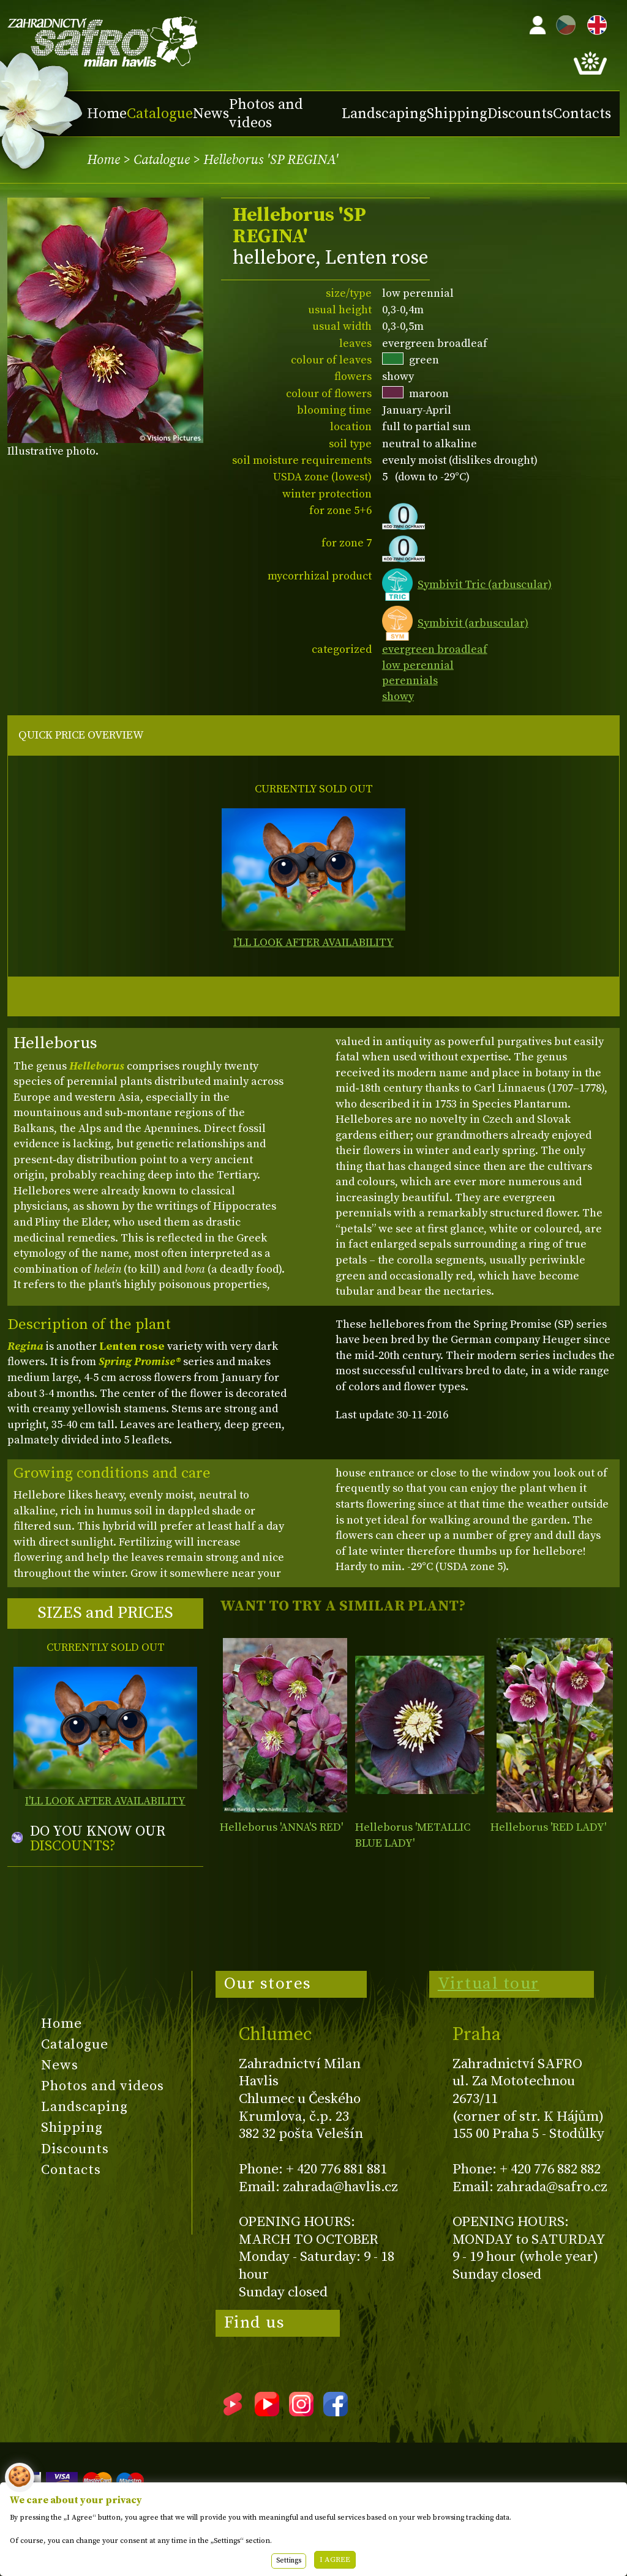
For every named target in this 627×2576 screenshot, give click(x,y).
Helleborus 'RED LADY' (548, 1827)
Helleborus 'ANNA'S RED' (281, 1827)
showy (398, 697)
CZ (562, 23)
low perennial (418, 665)
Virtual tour (488, 1983)
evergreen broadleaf (434, 649)
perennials (410, 681)
